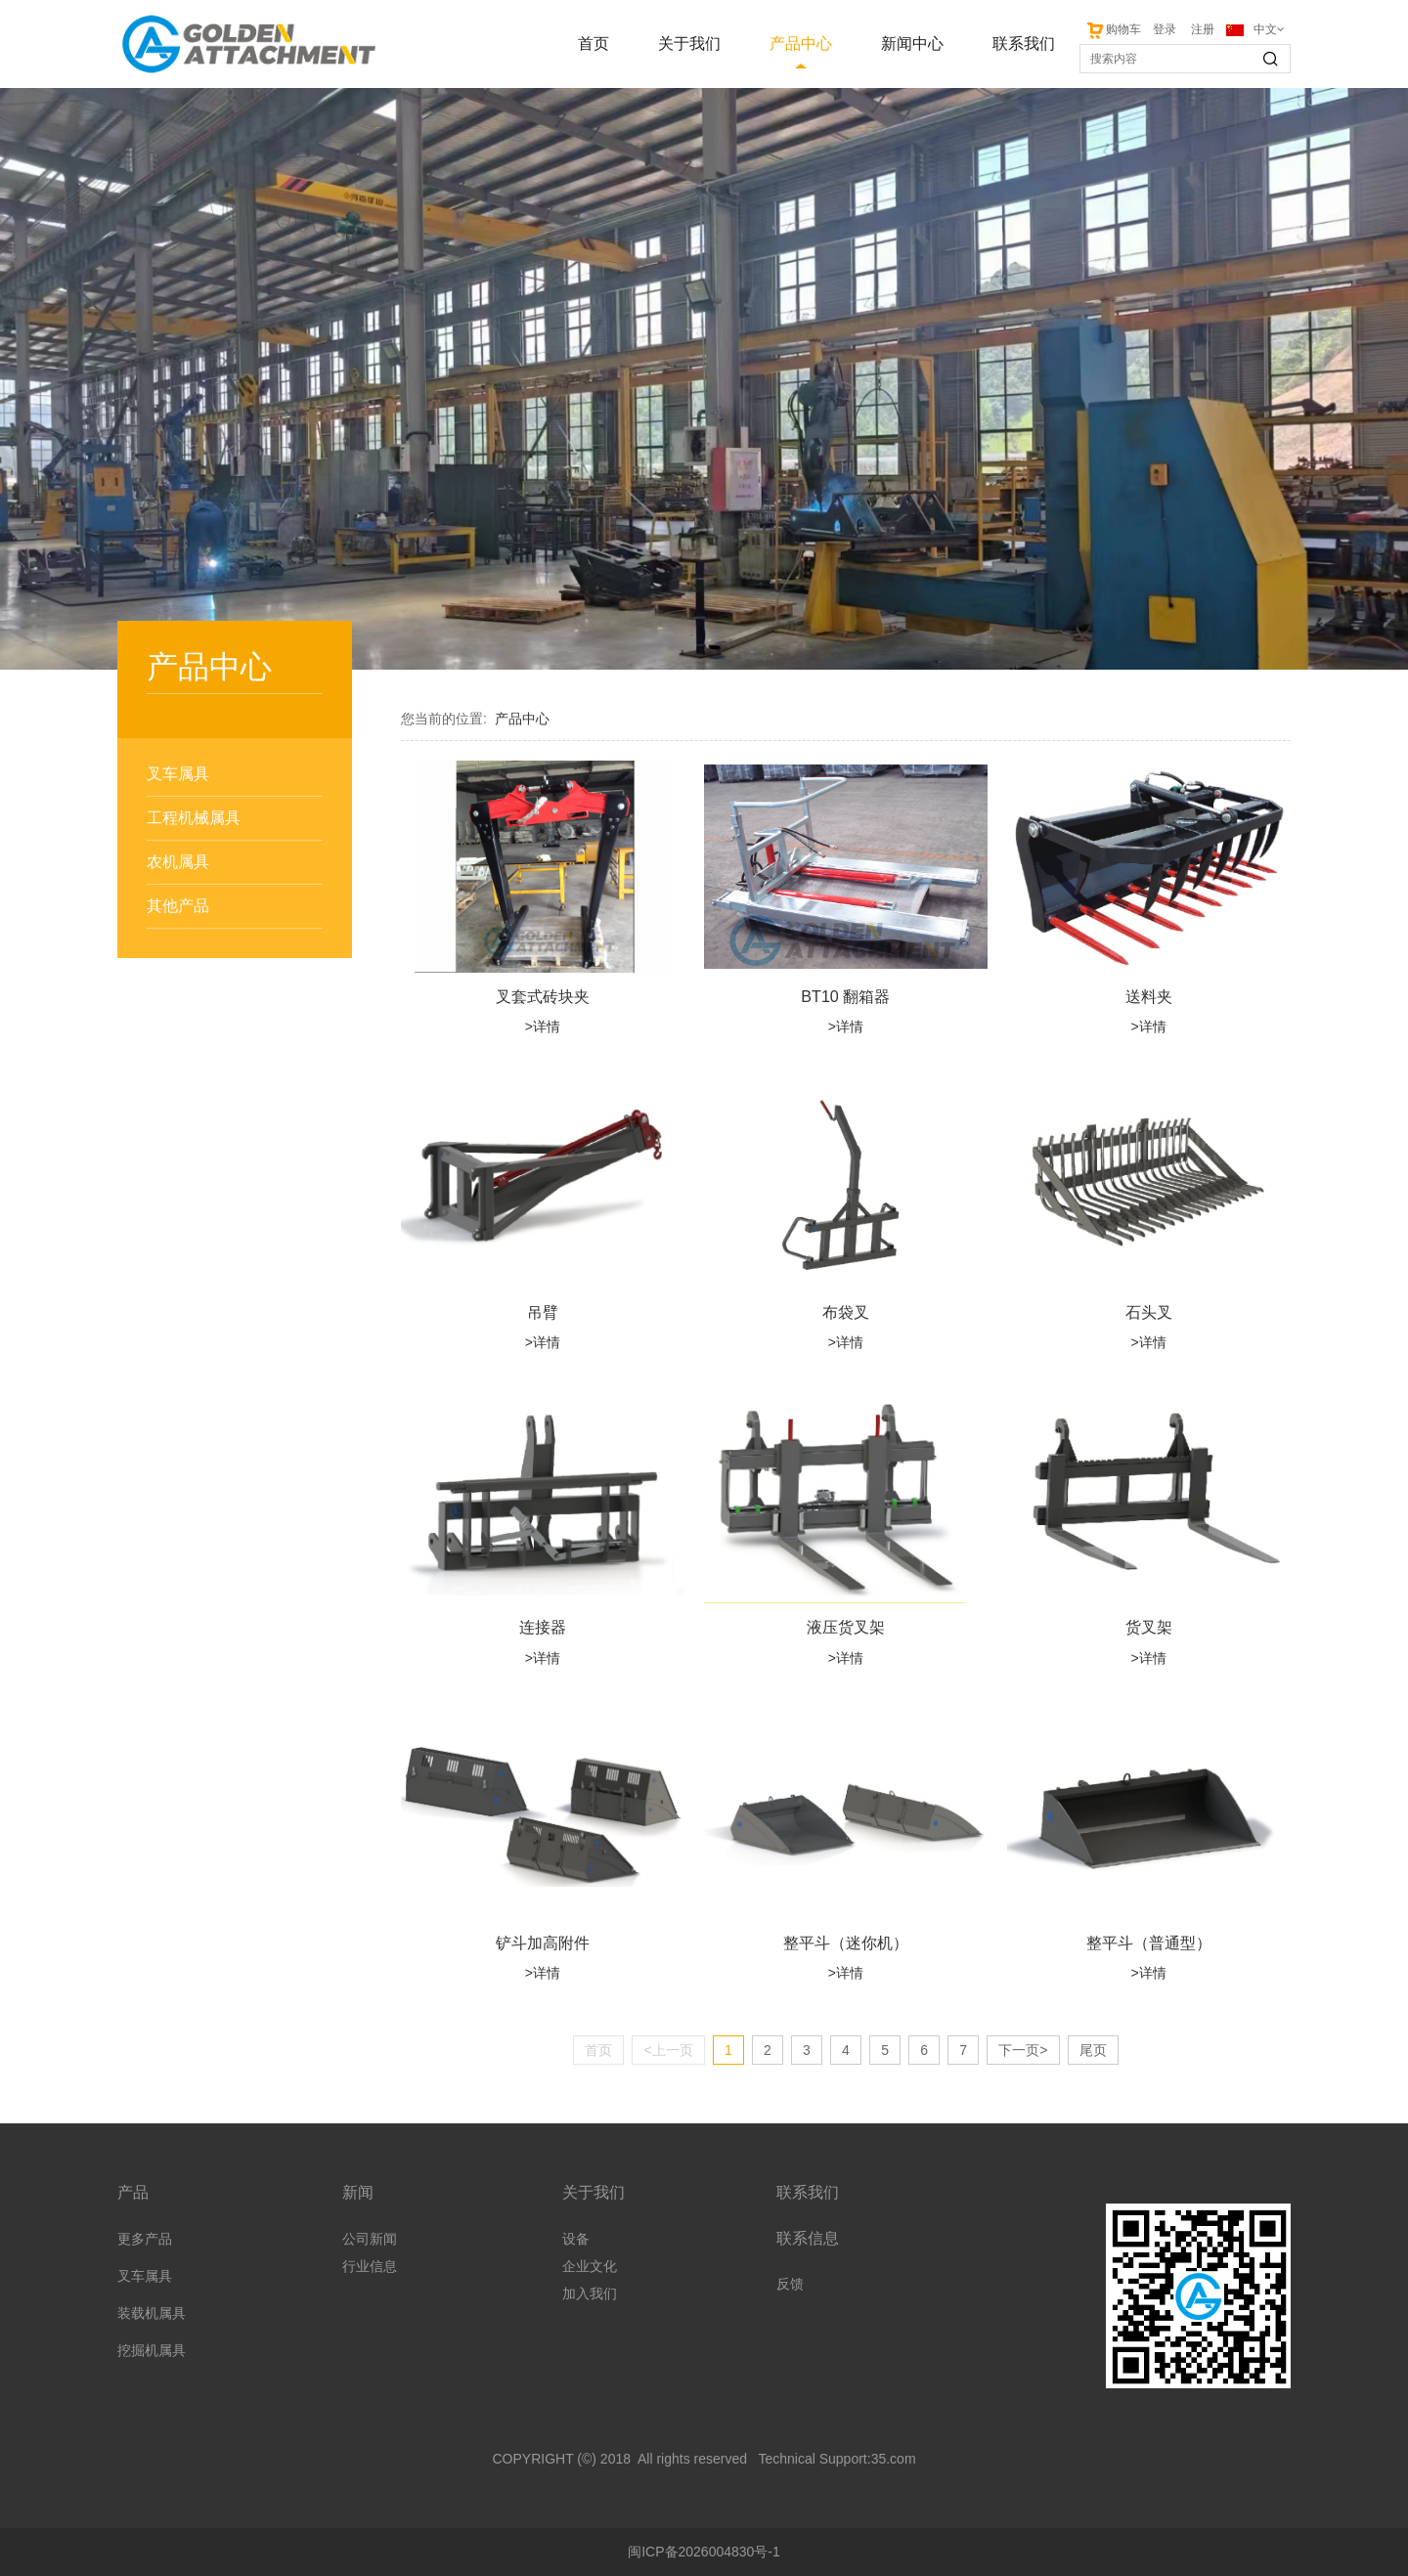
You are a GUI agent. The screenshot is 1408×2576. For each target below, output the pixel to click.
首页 (593, 43)
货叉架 (1148, 1627)
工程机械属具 (194, 817)
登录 (1164, 29)
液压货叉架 (846, 1627)
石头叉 (1148, 1312)
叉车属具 (178, 773)
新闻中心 (912, 43)
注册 (1202, 29)
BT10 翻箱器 (845, 996)
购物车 (1113, 29)
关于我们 (689, 43)
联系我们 (1023, 43)
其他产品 (178, 905)
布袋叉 (845, 1312)
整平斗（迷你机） (845, 1942)
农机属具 (178, 861)
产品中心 (801, 43)
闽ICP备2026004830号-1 (704, 2551)
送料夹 (1148, 996)
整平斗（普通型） (1148, 1942)
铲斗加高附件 (543, 1942)
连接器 (542, 1627)
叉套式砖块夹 (543, 996)
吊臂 (542, 1312)
